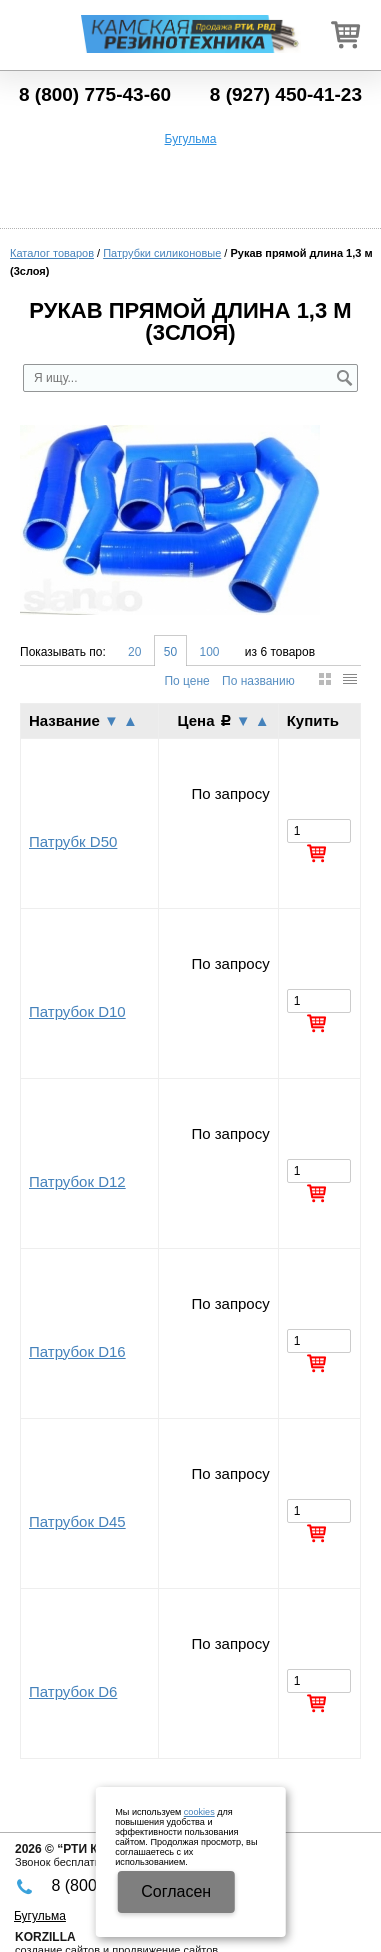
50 (170, 652)
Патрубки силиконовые (162, 253)
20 (134, 652)
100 (209, 652)
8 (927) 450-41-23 (286, 94)
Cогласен (176, 1891)
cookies (199, 1812)
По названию (258, 681)
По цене (186, 681)
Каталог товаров (52, 253)
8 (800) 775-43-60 (95, 94)
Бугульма (191, 139)
